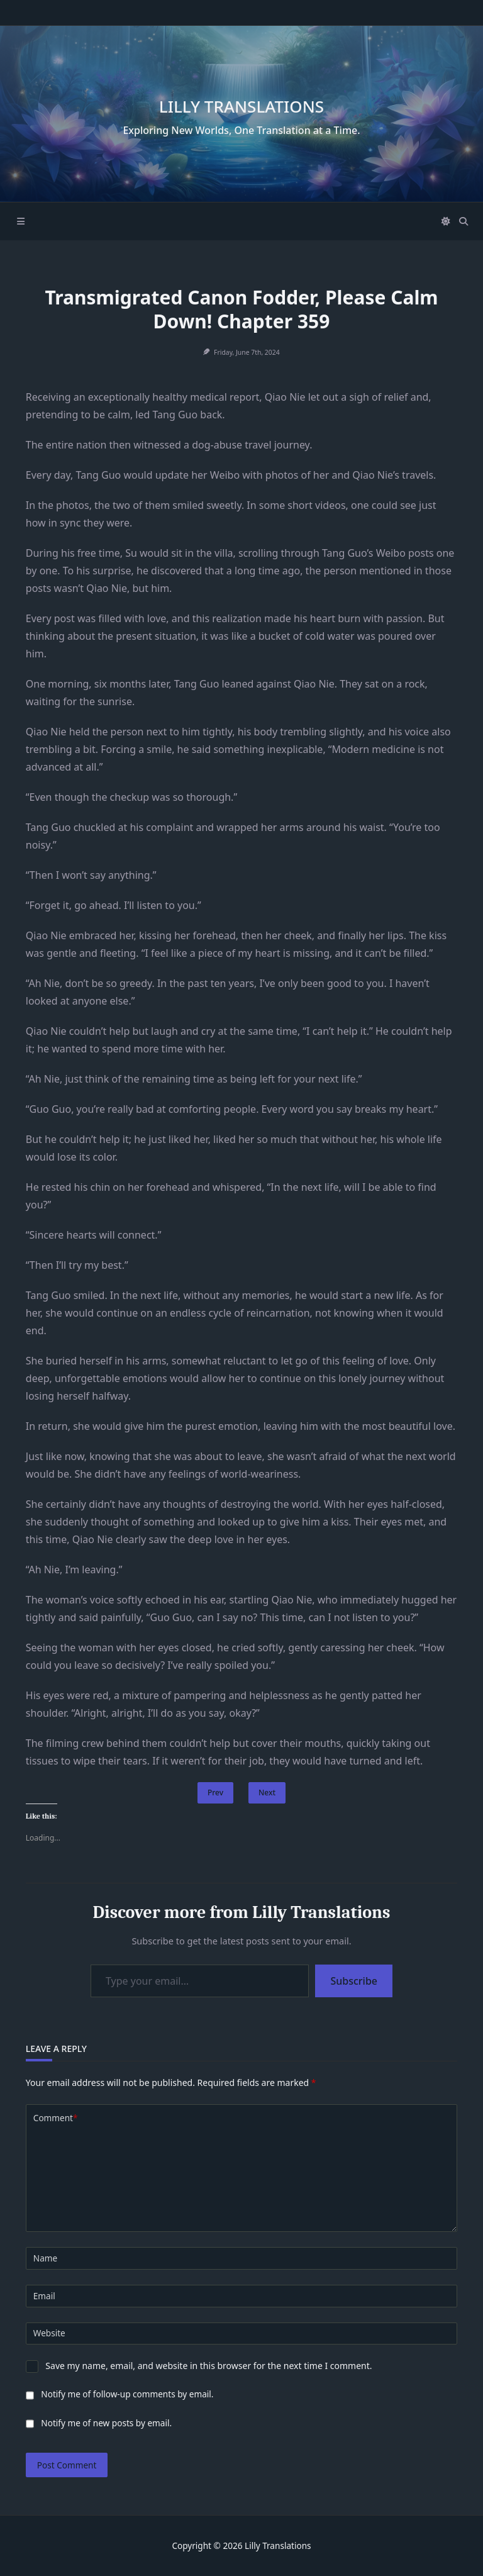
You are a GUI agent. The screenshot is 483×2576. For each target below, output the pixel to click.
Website (49, 2333)
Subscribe (353, 1981)
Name (45, 2258)
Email (44, 2296)
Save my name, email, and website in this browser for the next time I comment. (208, 2366)
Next (266, 1792)
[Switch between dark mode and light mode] (446, 221)
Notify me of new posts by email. (106, 2423)
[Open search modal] (463, 221)
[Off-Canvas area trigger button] (20, 221)
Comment (55, 2118)
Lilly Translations (241, 106)
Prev (215, 1792)
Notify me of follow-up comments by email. (127, 2394)
